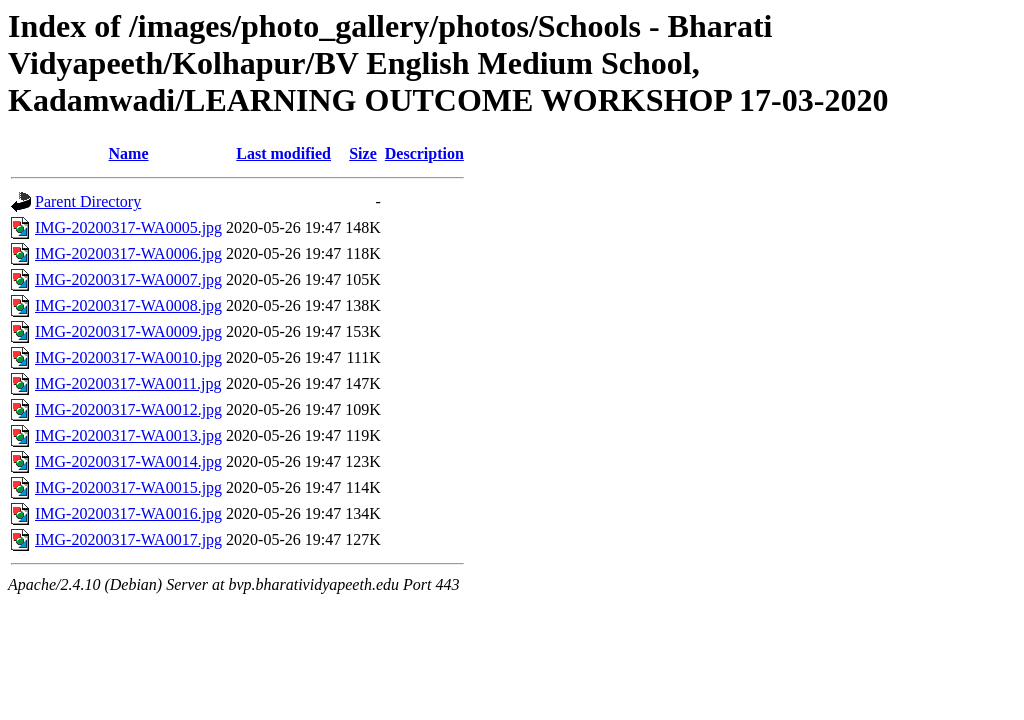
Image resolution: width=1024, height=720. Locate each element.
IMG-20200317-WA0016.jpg (128, 513)
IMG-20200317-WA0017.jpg (128, 539)
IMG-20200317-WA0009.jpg (128, 331)
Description (424, 153)
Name (129, 153)
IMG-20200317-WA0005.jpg (128, 227)
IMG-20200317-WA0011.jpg (128, 383)
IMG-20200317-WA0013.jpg (128, 435)
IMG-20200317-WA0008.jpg (128, 305)
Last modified (283, 153)
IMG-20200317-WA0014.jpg (128, 461)
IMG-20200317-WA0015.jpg (128, 487)
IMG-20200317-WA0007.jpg (128, 279)
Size (363, 153)
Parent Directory (88, 201)
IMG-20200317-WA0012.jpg (128, 409)
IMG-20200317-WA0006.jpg (128, 253)
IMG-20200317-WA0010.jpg (128, 357)
